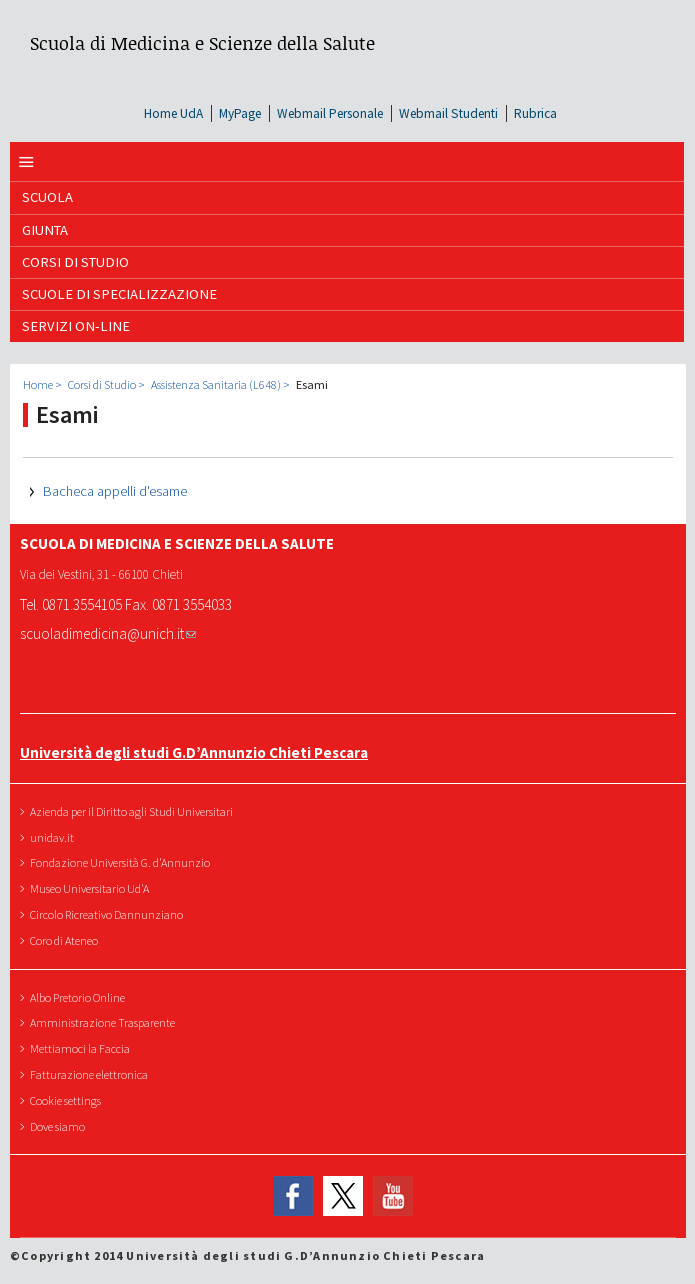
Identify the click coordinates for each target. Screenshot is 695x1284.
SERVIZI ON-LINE (76, 326)
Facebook (293, 1196)
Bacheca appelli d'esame (115, 491)
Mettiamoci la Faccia (82, 1048)
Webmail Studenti (448, 113)
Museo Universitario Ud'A (92, 888)
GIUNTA (45, 230)
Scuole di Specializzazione (119, 294)
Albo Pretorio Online (80, 997)
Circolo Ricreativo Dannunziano (109, 914)
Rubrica (535, 113)
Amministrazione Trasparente (105, 1022)
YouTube (393, 1196)
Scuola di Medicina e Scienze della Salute (202, 43)
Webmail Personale (330, 113)
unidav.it (54, 837)
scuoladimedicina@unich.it (108, 633)
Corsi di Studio (75, 262)
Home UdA (173, 113)
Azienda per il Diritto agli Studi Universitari (134, 811)
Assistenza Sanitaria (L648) (216, 384)
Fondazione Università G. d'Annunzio (122, 862)
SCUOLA (47, 197)
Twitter (343, 1196)
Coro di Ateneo (66, 940)
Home (38, 384)
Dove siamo (60, 1126)
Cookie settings (68, 1100)
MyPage (240, 113)
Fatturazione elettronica (91, 1074)
